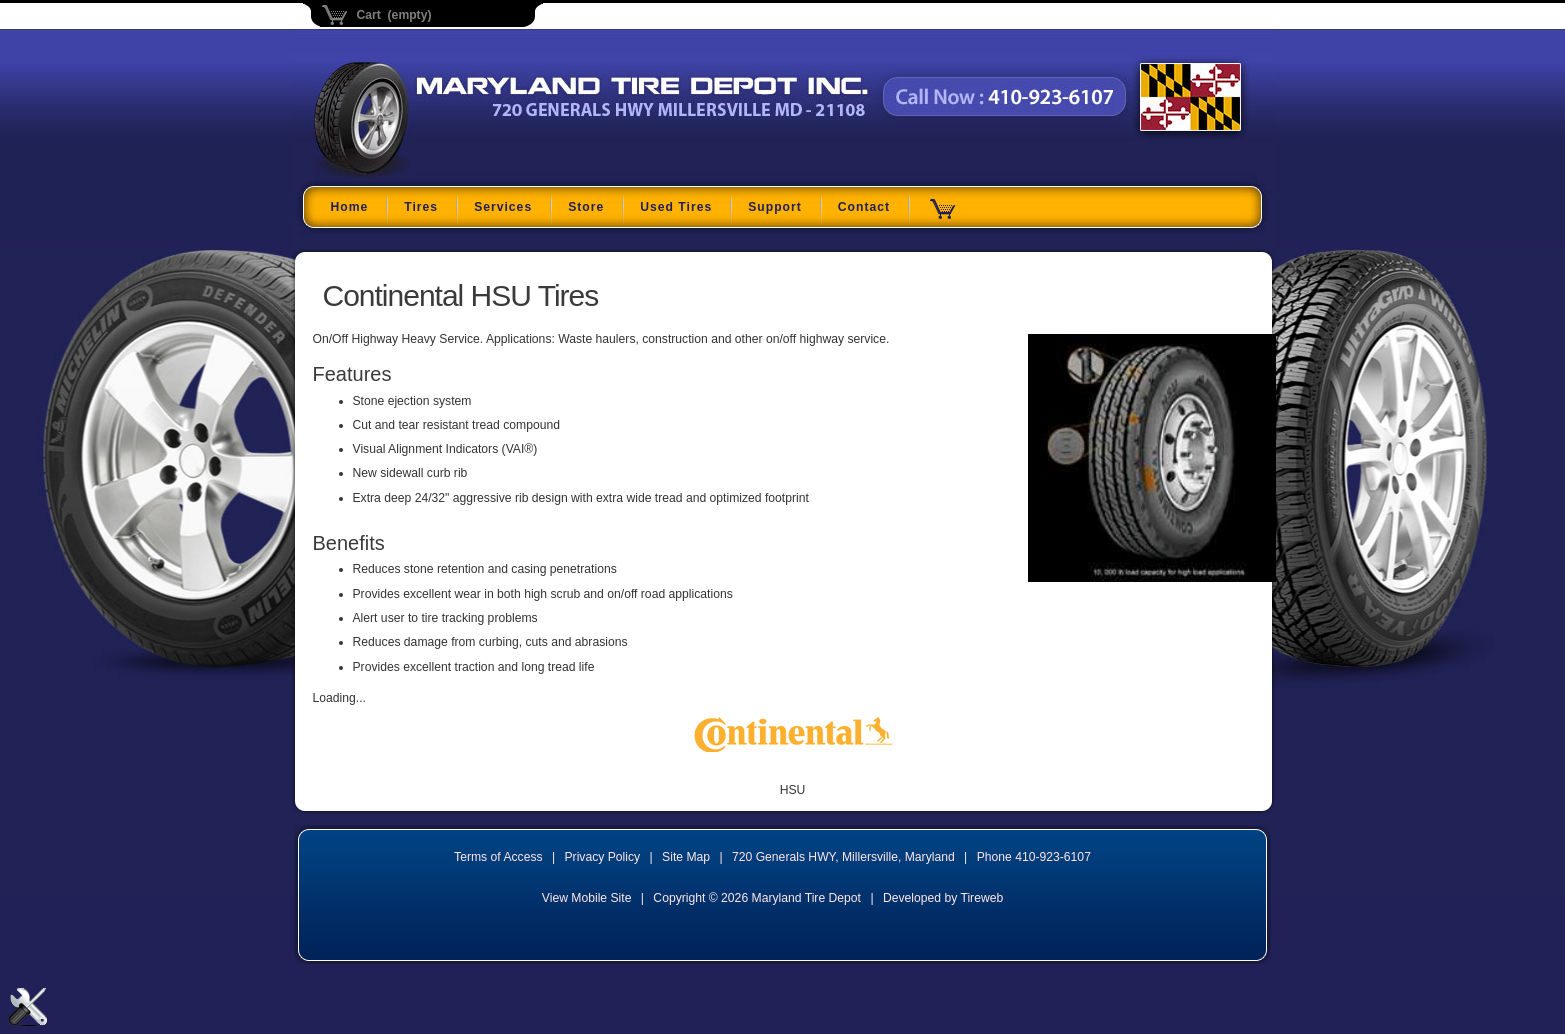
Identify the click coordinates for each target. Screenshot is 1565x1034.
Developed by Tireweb (943, 898)
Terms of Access (498, 857)
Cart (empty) (394, 15)
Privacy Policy (603, 857)
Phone (1034, 857)
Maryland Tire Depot (439, 174)
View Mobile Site (587, 898)
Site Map (686, 857)
